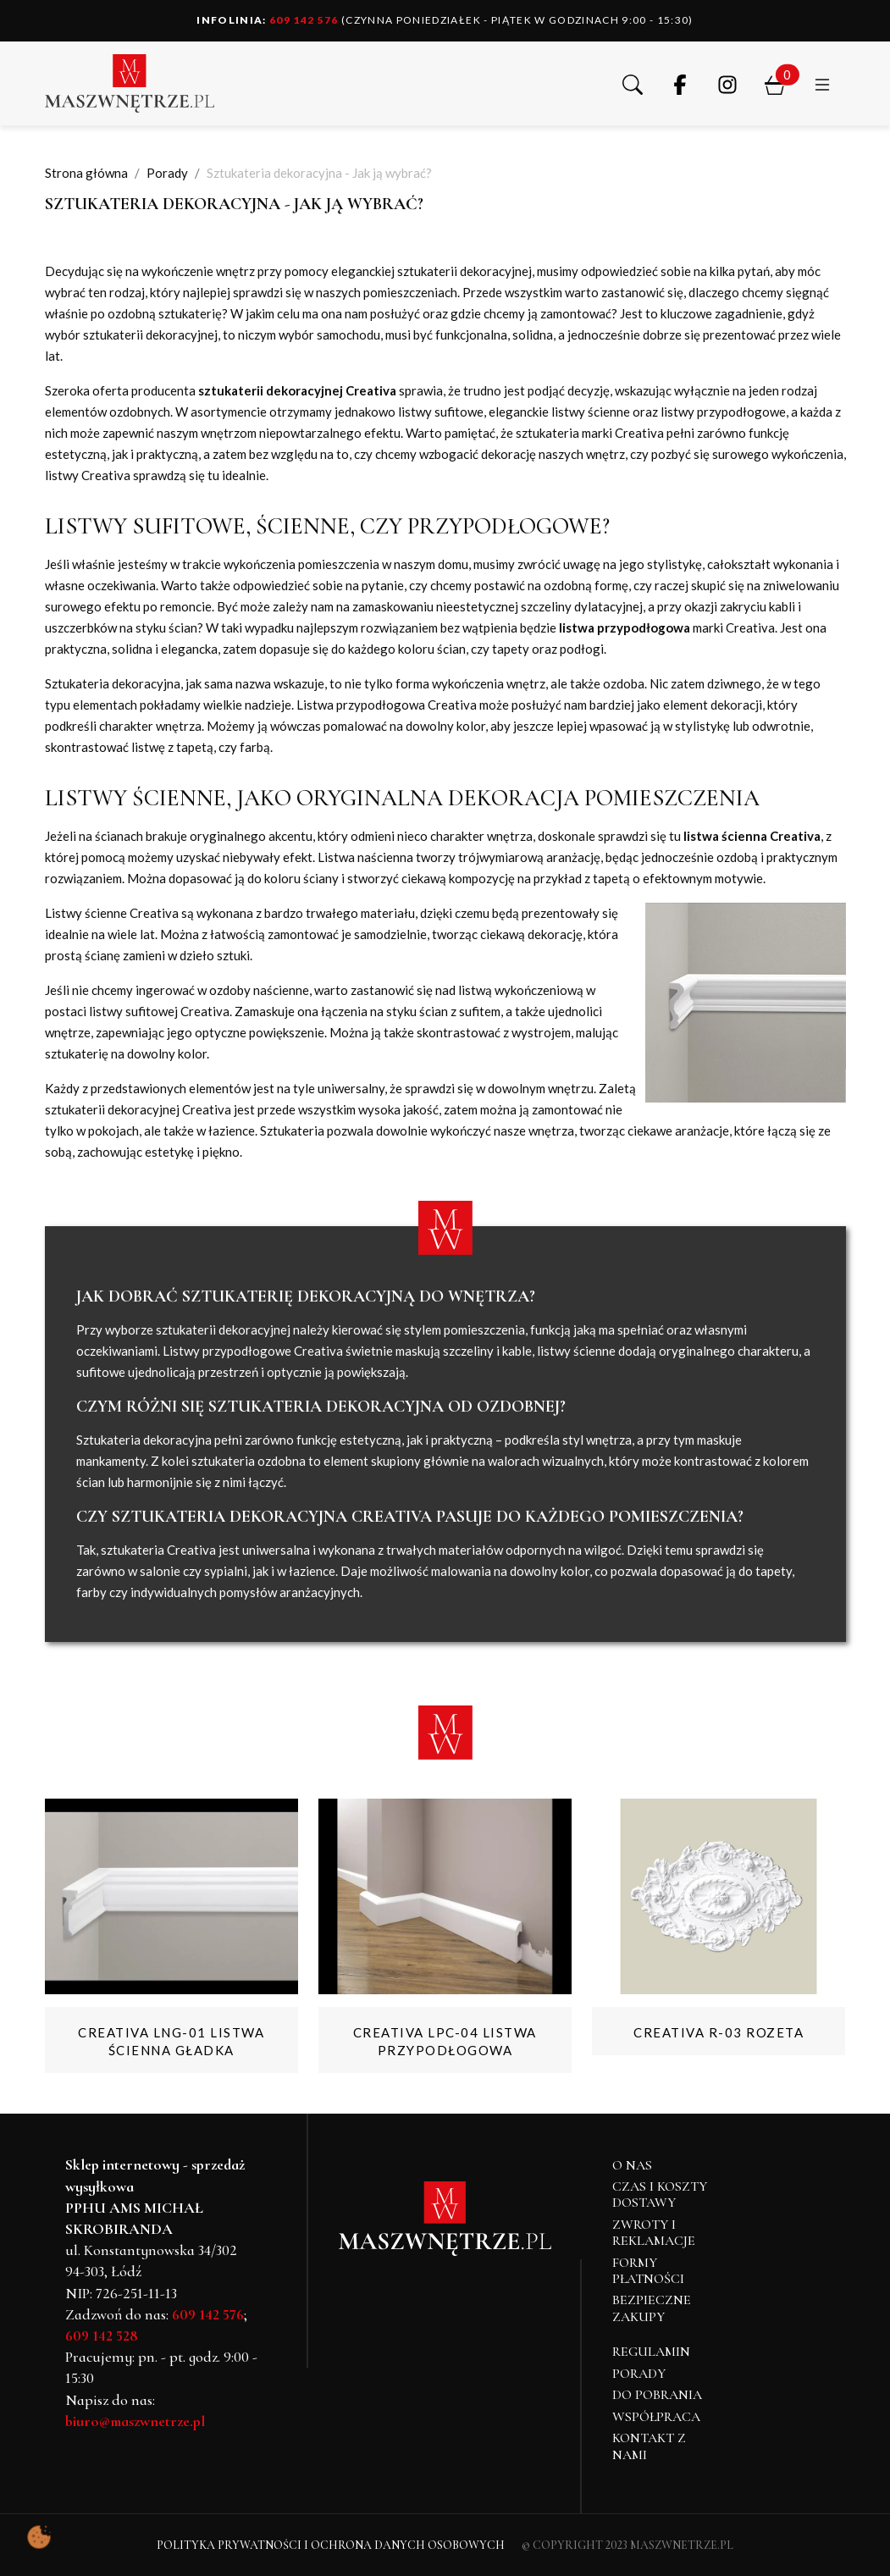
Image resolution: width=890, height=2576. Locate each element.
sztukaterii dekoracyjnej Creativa (297, 390)
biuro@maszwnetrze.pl (135, 2421)
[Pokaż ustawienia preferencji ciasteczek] (39, 2537)
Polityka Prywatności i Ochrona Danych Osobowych (331, 2545)
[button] (632, 83)
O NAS (632, 2165)
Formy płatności (648, 2270)
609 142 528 (101, 2335)
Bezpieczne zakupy (651, 2307)
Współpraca (656, 2416)
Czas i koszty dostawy (659, 2194)
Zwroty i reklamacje (653, 2232)
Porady (639, 2373)
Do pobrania (657, 2394)
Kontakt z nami (649, 2446)
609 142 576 (267, 20)
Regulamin (651, 2351)
